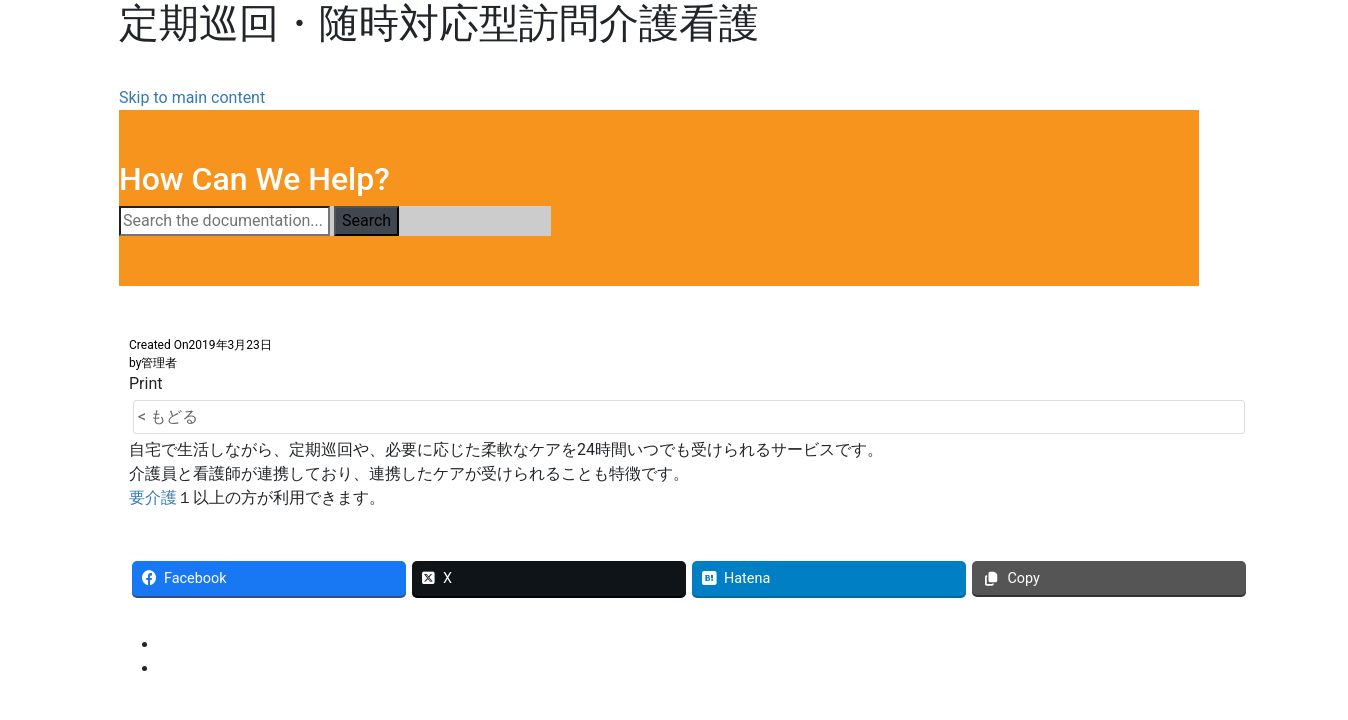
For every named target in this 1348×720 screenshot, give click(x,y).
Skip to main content (192, 97)
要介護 (153, 497)
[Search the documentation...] (224, 221)
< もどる (168, 416)
